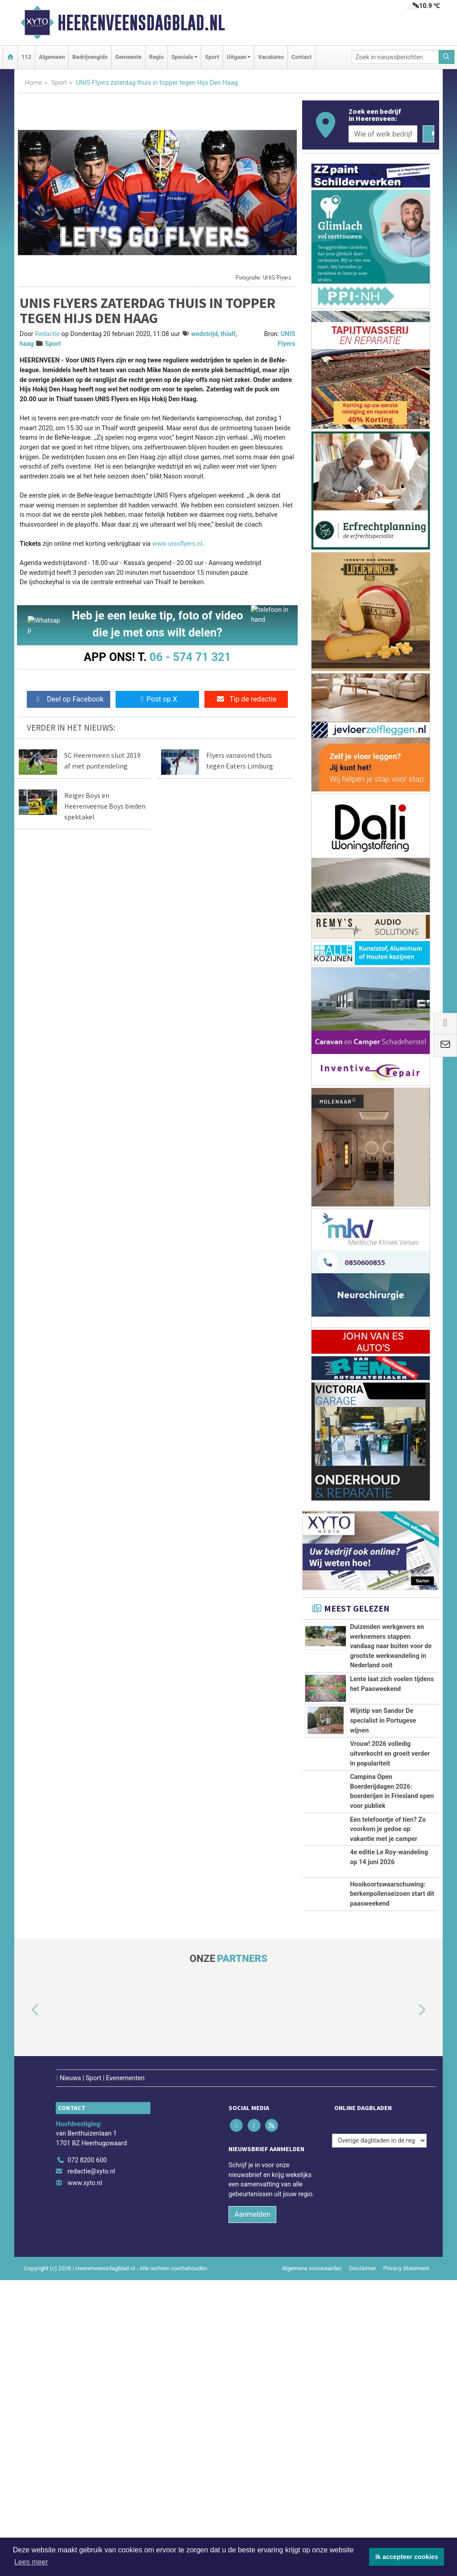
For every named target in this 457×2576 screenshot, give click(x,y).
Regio (156, 57)
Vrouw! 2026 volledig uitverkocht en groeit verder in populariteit (390, 1873)
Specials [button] (182, 57)
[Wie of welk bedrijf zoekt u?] (383, 133)
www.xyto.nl (84, 2479)
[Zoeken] (447, 57)
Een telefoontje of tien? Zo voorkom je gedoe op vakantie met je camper (388, 2027)
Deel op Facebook (68, 699)
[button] (25, 2318)
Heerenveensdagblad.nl (141, 23)
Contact (301, 57)
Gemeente (128, 57)
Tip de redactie (246, 699)
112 (26, 57)
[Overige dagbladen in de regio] (379, 2436)
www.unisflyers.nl (177, 544)
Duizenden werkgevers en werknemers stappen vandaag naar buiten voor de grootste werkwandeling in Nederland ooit (391, 1646)
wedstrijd (204, 334)
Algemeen (52, 57)
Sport (212, 57)
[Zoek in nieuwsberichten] (395, 57)
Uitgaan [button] (236, 57)
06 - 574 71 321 (190, 657)
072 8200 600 (87, 2456)
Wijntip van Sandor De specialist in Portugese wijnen (383, 1800)
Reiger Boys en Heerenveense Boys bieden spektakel (104, 806)
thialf (227, 334)
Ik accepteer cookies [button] (406, 2556)
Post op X (157, 699)
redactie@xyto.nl (91, 2468)
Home (33, 83)
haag (27, 344)
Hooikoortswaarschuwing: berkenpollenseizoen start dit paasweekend (392, 2162)
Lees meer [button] (31, 2562)
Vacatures (271, 57)
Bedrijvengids (90, 57)
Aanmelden (252, 2510)
